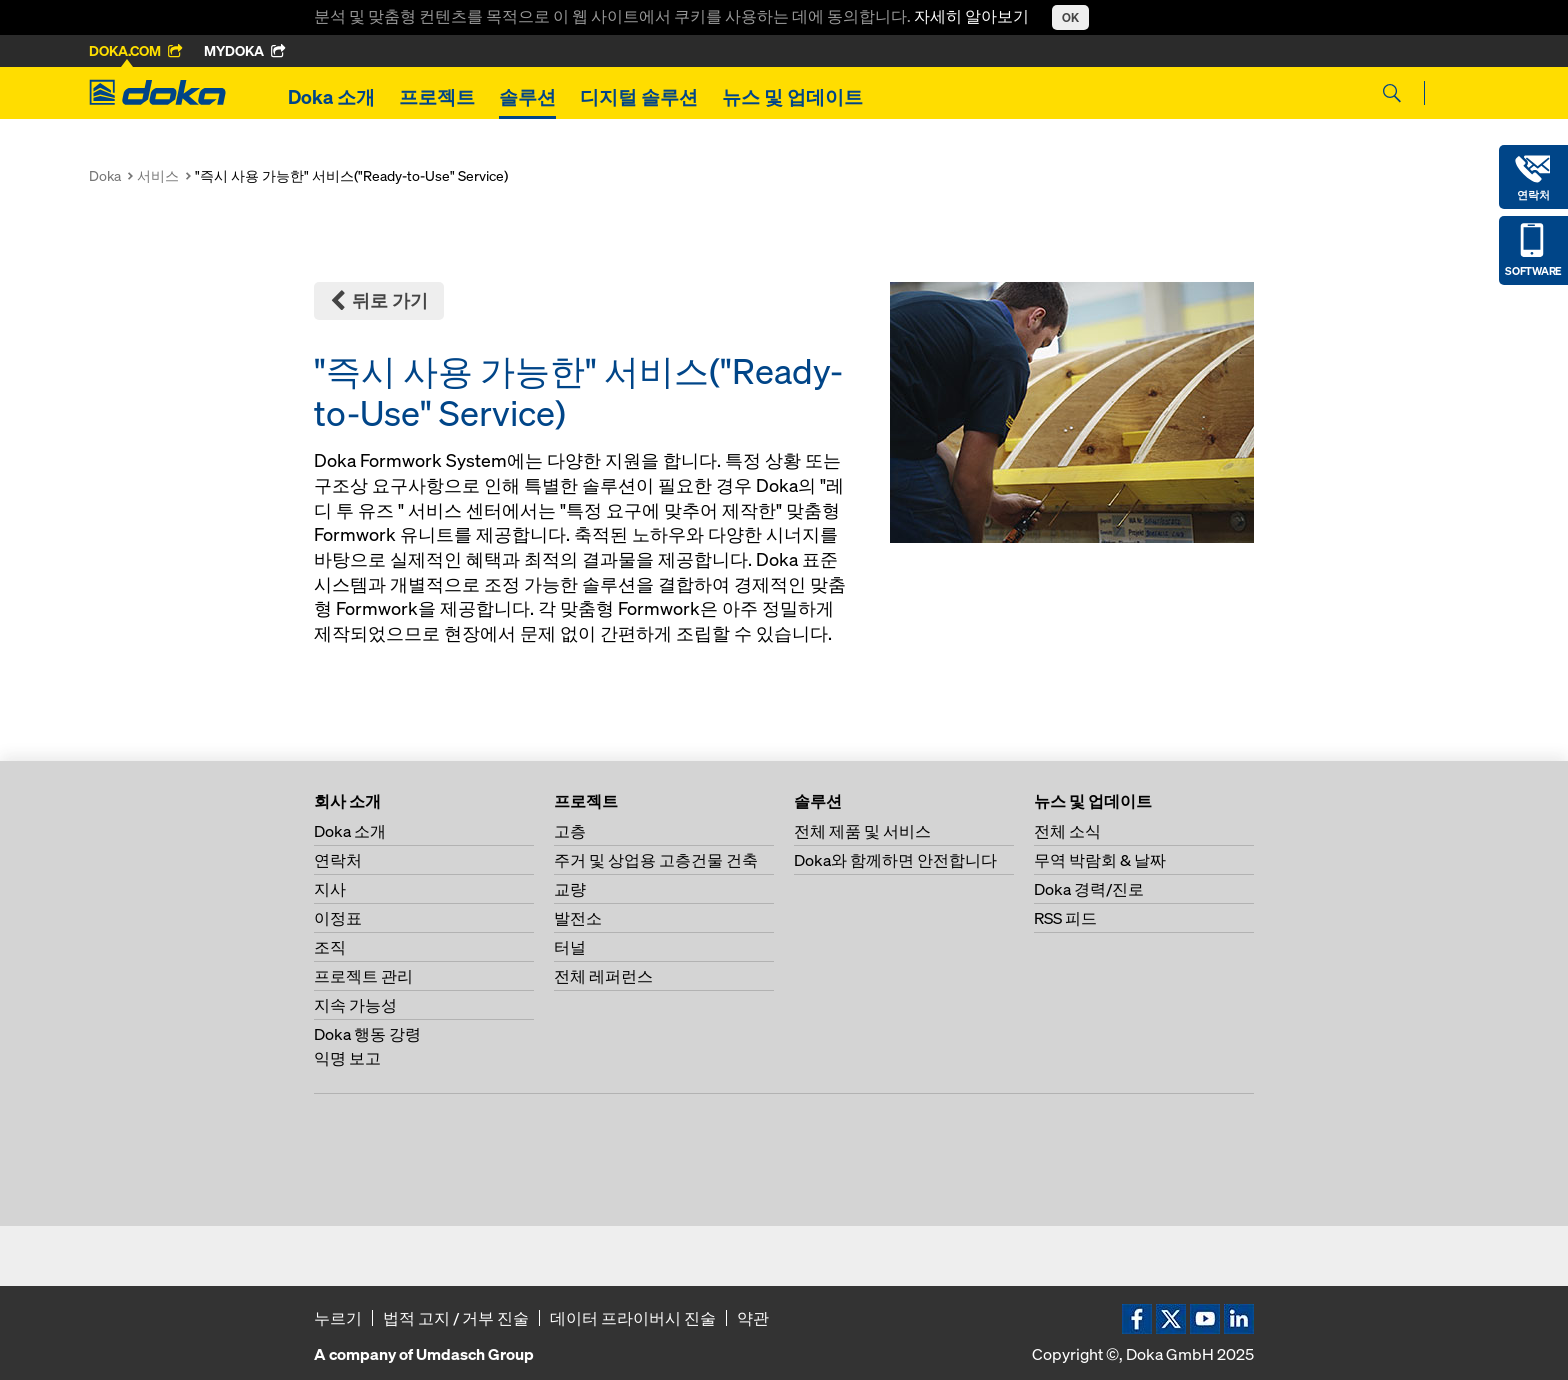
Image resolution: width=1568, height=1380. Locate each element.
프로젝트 (437, 97)
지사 (330, 889)
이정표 (338, 918)
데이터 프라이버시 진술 (633, 1318)
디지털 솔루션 (639, 97)
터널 (570, 947)
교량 (570, 889)
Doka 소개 (331, 97)
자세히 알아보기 (973, 16)
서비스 (158, 175)
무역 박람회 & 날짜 (1100, 860)
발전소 (578, 918)
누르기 (338, 1318)
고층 (570, 831)
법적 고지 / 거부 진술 (456, 1318)
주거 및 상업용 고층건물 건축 (656, 860)
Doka (105, 175)
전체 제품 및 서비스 (862, 831)
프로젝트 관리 (363, 976)
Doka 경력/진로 (1089, 889)
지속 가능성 (355, 1005)
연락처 (338, 860)
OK (1070, 17)
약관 (753, 1318)
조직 (330, 947)
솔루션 (527, 97)
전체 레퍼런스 (603, 976)
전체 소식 (1067, 831)
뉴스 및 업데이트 (792, 97)
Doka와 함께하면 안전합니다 (895, 860)
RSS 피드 (1065, 918)
